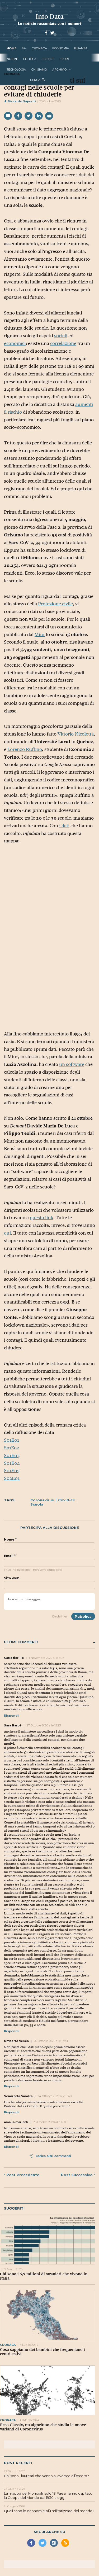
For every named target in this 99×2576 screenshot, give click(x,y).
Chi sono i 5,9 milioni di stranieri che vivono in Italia (43, 2276)
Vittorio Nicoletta (76, 734)
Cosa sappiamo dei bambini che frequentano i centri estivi (42, 2351)
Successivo (78, 2175)
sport (64, 59)
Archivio (59, 69)
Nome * (10, 1539)
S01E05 (12, 1470)
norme (12, 59)
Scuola (36, 1504)
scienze (48, 59)
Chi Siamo (39, 69)
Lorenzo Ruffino (24, 749)
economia (60, 48)
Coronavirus (42, 1500)
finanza (80, 48)
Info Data (50, 16)
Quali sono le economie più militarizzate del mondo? (49, 2511)
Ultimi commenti (49, 1642)
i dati (64, 826)
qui (7, 1233)
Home (12, 48)
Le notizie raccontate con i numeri (49, 23)
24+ (24, 48)
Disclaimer (60, 1616)
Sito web (12, 1578)
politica (29, 59)
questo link (41, 1218)
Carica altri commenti (50, 2156)
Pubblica (83, 1616)
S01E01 (11, 1440)
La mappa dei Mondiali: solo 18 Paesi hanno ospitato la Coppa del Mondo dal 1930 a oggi (48, 2495)
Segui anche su (49, 2532)
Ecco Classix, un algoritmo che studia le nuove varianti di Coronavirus (43, 2427)
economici (15, 343)
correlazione (63, 343)
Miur (40, 634)
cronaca (39, 48)
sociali (60, 336)
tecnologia (16, 69)
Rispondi (11, 1715)
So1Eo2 (11, 1448)
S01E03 (12, 1455)
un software (71, 1064)
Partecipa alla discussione (49, 1528)
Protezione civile (55, 604)
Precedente (21, 2175)
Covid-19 (66, 1500)
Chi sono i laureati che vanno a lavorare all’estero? (46, 2476)
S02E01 (12, 1478)
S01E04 (12, 1463)
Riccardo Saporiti (20, 101)
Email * (10, 1556)
